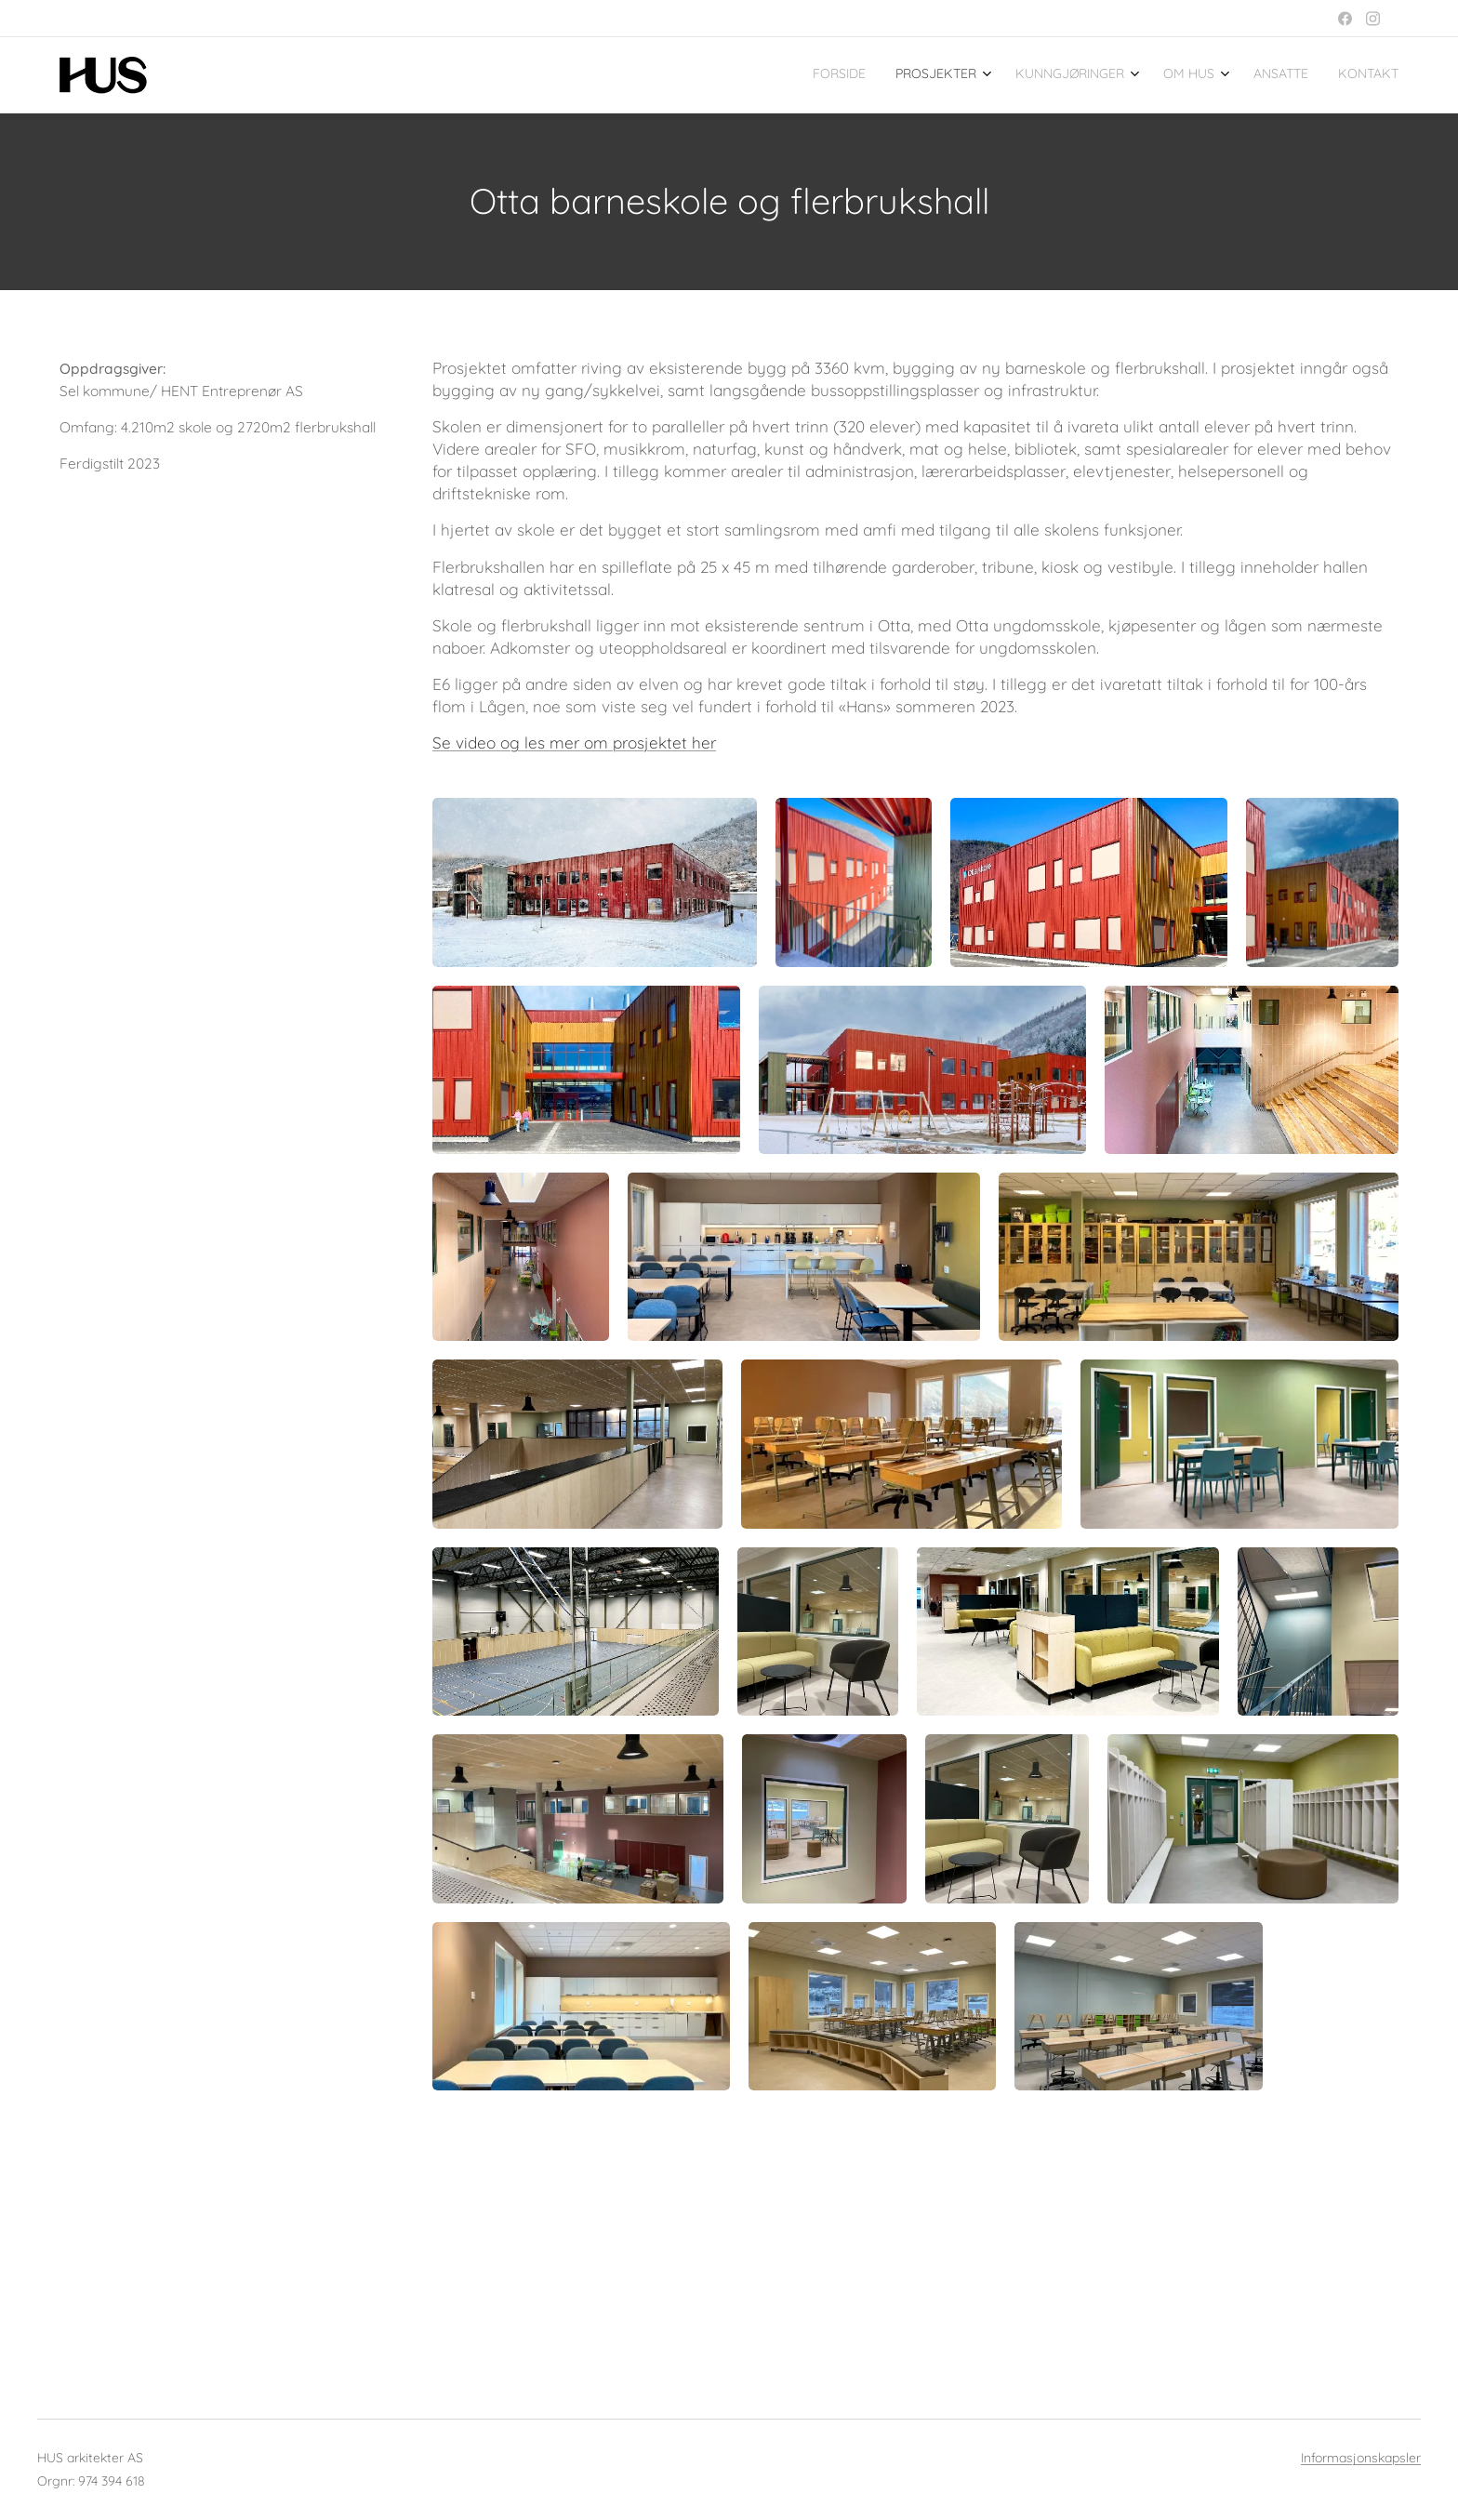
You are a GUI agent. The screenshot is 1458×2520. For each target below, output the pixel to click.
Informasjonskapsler (1361, 2458)
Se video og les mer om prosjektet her (574, 742)
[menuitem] (1227, 75)
